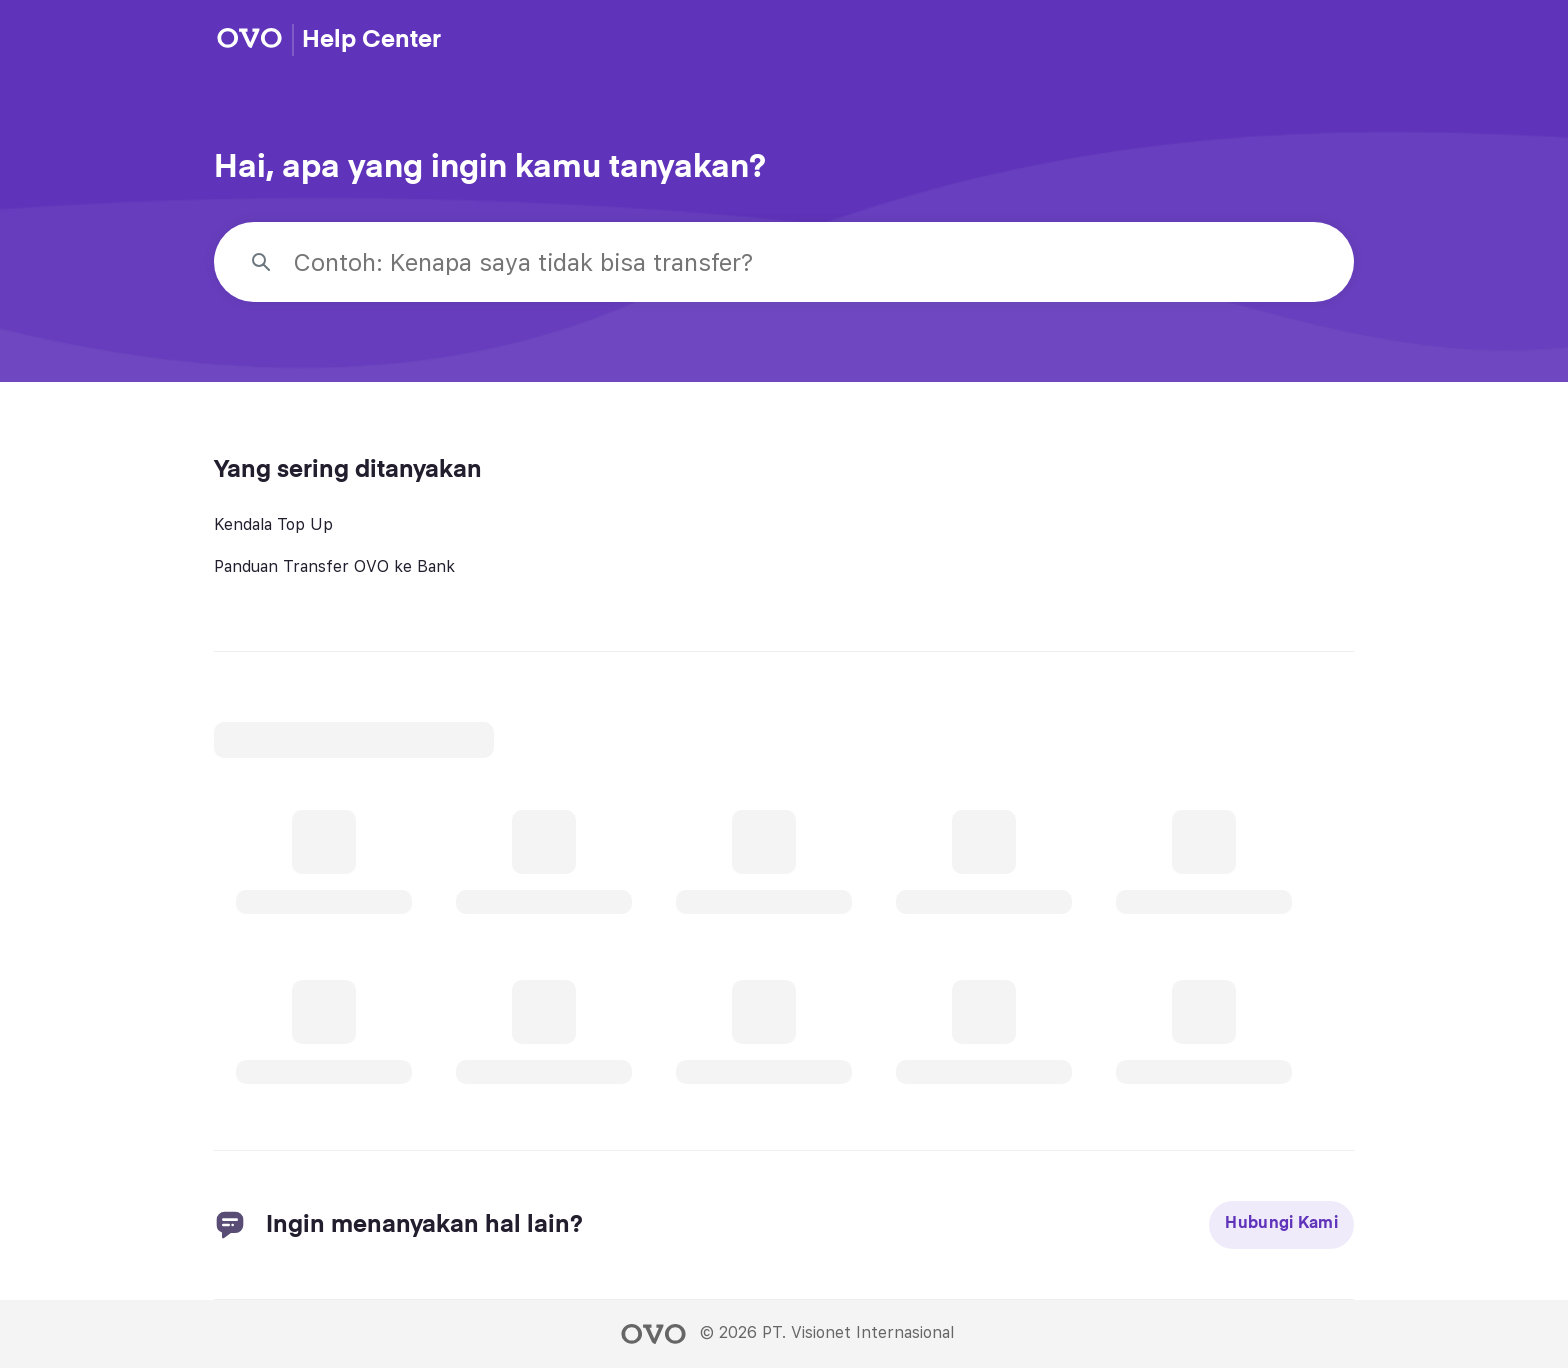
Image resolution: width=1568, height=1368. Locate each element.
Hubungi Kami (1281, 1224)
